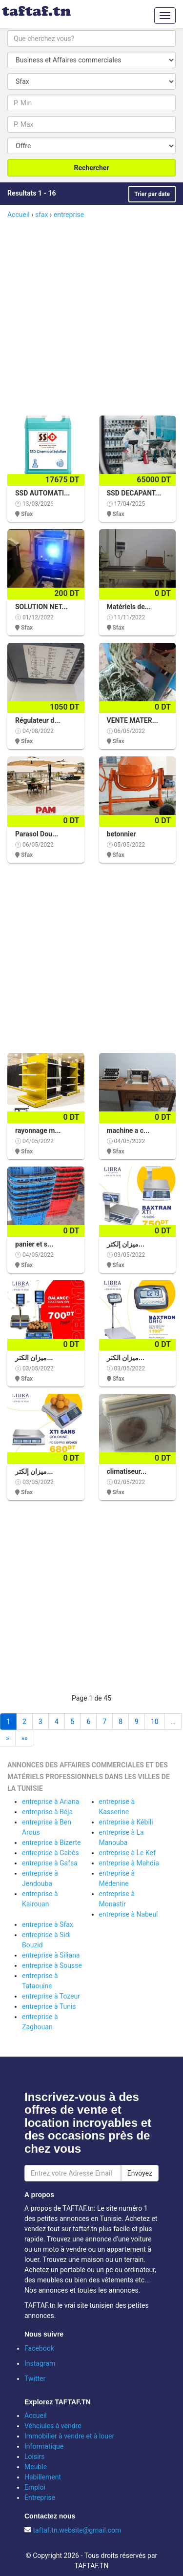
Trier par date (152, 194)
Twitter (34, 2378)
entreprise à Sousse (52, 1965)
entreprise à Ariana (50, 1801)
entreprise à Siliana (51, 1955)
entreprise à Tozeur (51, 1996)
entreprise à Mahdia (129, 1863)
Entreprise (39, 2497)
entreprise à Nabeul (128, 1914)
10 (155, 1721)
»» (24, 1738)
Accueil (35, 2415)
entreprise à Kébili (126, 1822)
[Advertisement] (91, 316)
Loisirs (34, 2456)
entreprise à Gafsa (50, 1863)
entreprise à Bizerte (51, 1842)
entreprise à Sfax (47, 1924)
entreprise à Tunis (49, 2006)
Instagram (39, 2363)
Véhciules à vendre (52, 2426)
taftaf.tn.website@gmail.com (77, 2530)
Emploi (34, 2487)
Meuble (35, 2467)
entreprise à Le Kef (127, 1853)
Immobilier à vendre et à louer (69, 2436)
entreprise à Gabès (50, 1853)
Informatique (43, 2446)
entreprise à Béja (47, 1812)
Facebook (39, 2348)
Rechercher (91, 168)
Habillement (42, 2477)
